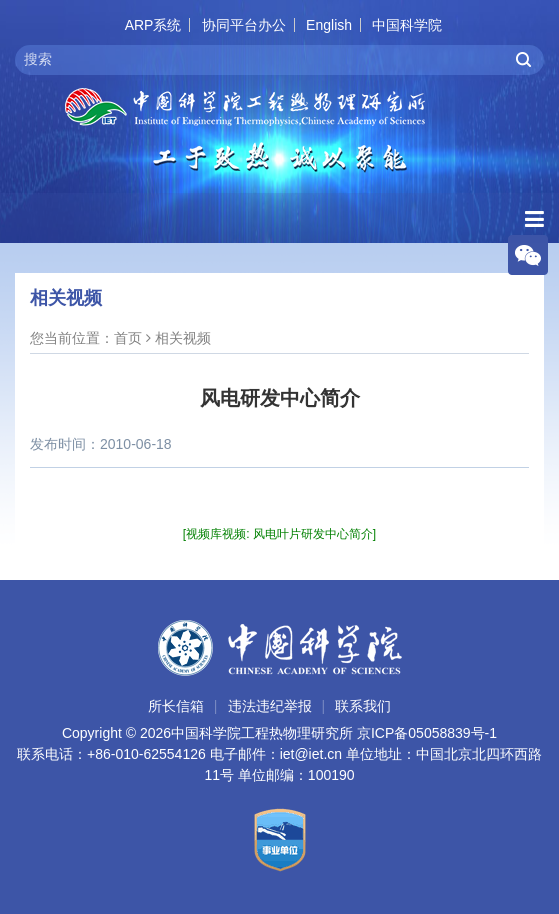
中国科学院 (407, 25)
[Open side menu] (534, 219)
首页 (128, 338)
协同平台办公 (244, 25)
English (329, 25)
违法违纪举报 (270, 706)
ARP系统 (153, 25)
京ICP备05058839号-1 (427, 733)
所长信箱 (176, 706)
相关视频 (183, 338)
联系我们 (363, 706)
